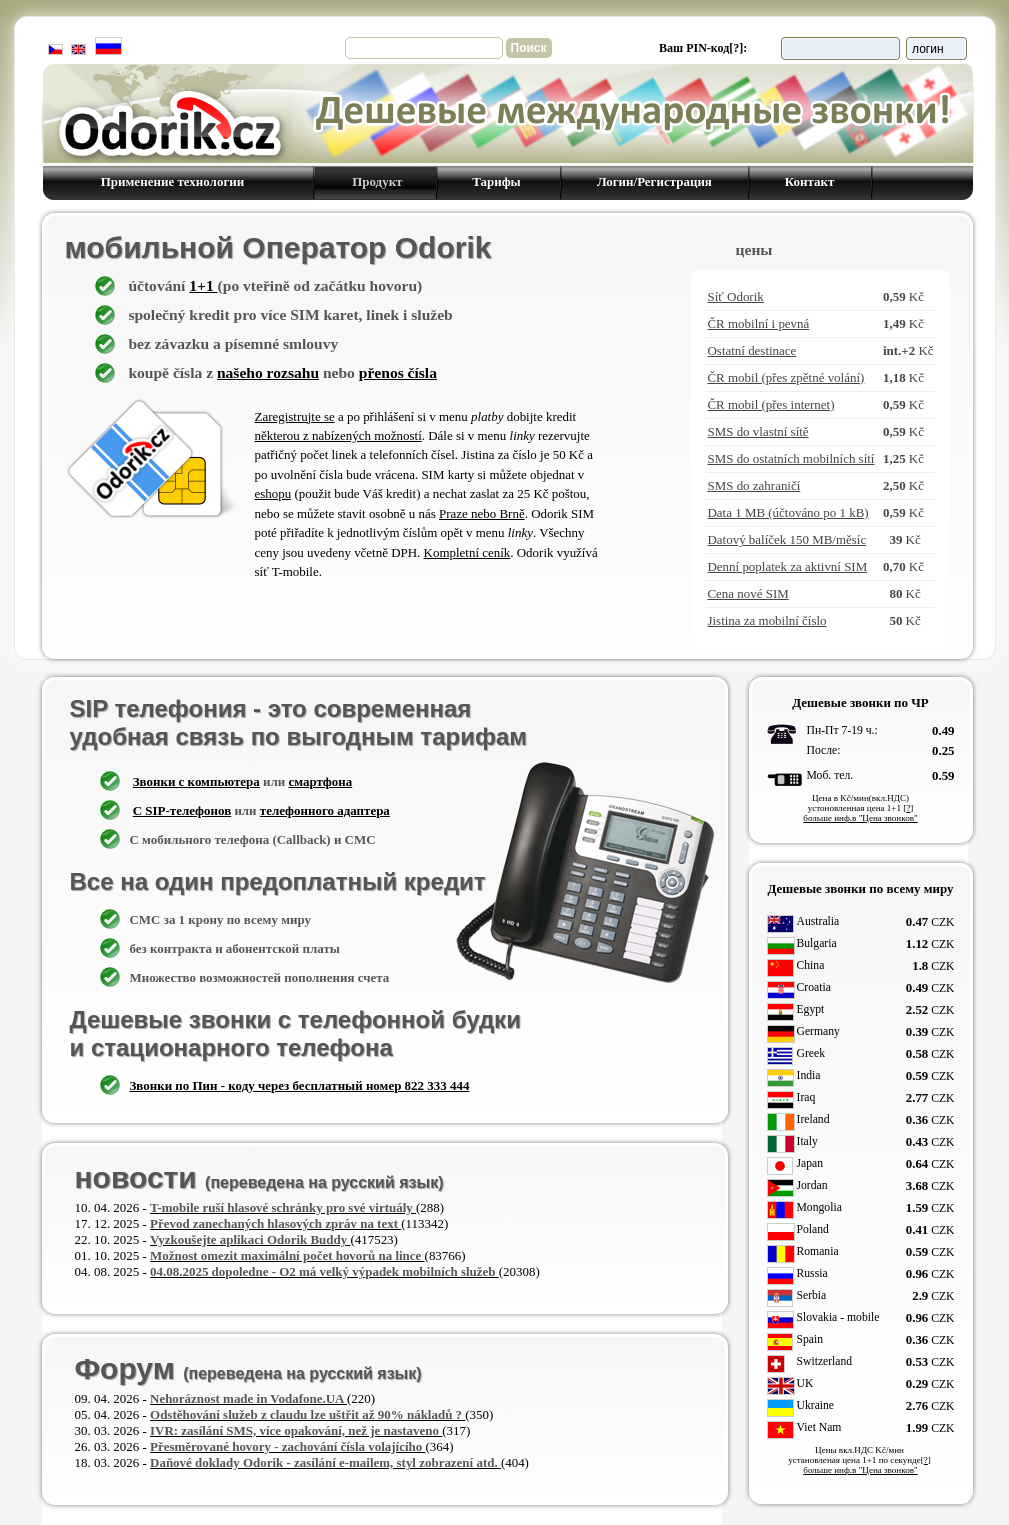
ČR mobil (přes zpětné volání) (785, 377)
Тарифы (498, 181)
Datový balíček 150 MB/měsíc (786, 539)
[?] (736, 48)
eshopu (273, 493)
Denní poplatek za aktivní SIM (787, 566)
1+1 (203, 285)
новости (259, 1177)
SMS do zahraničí (753, 485)
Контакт (809, 181)
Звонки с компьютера (196, 781)
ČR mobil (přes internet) (770, 404)
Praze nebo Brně (482, 513)
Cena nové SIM (747, 593)
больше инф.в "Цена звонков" (860, 818)
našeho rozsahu (268, 372)
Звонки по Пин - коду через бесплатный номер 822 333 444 (300, 1085)
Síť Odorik (735, 296)
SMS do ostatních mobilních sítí (790, 458)
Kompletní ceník (467, 552)
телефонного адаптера (325, 810)
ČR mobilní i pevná (758, 323)
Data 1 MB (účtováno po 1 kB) (787, 512)
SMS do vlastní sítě (757, 431)
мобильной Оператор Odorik (278, 247)
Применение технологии (173, 181)
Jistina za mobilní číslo (766, 620)
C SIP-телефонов (182, 810)
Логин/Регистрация (654, 181)
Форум (248, 1368)
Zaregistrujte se (295, 416)
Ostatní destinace (751, 350)
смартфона (320, 781)
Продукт (374, 181)
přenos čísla (398, 372)
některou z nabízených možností (338, 435)
